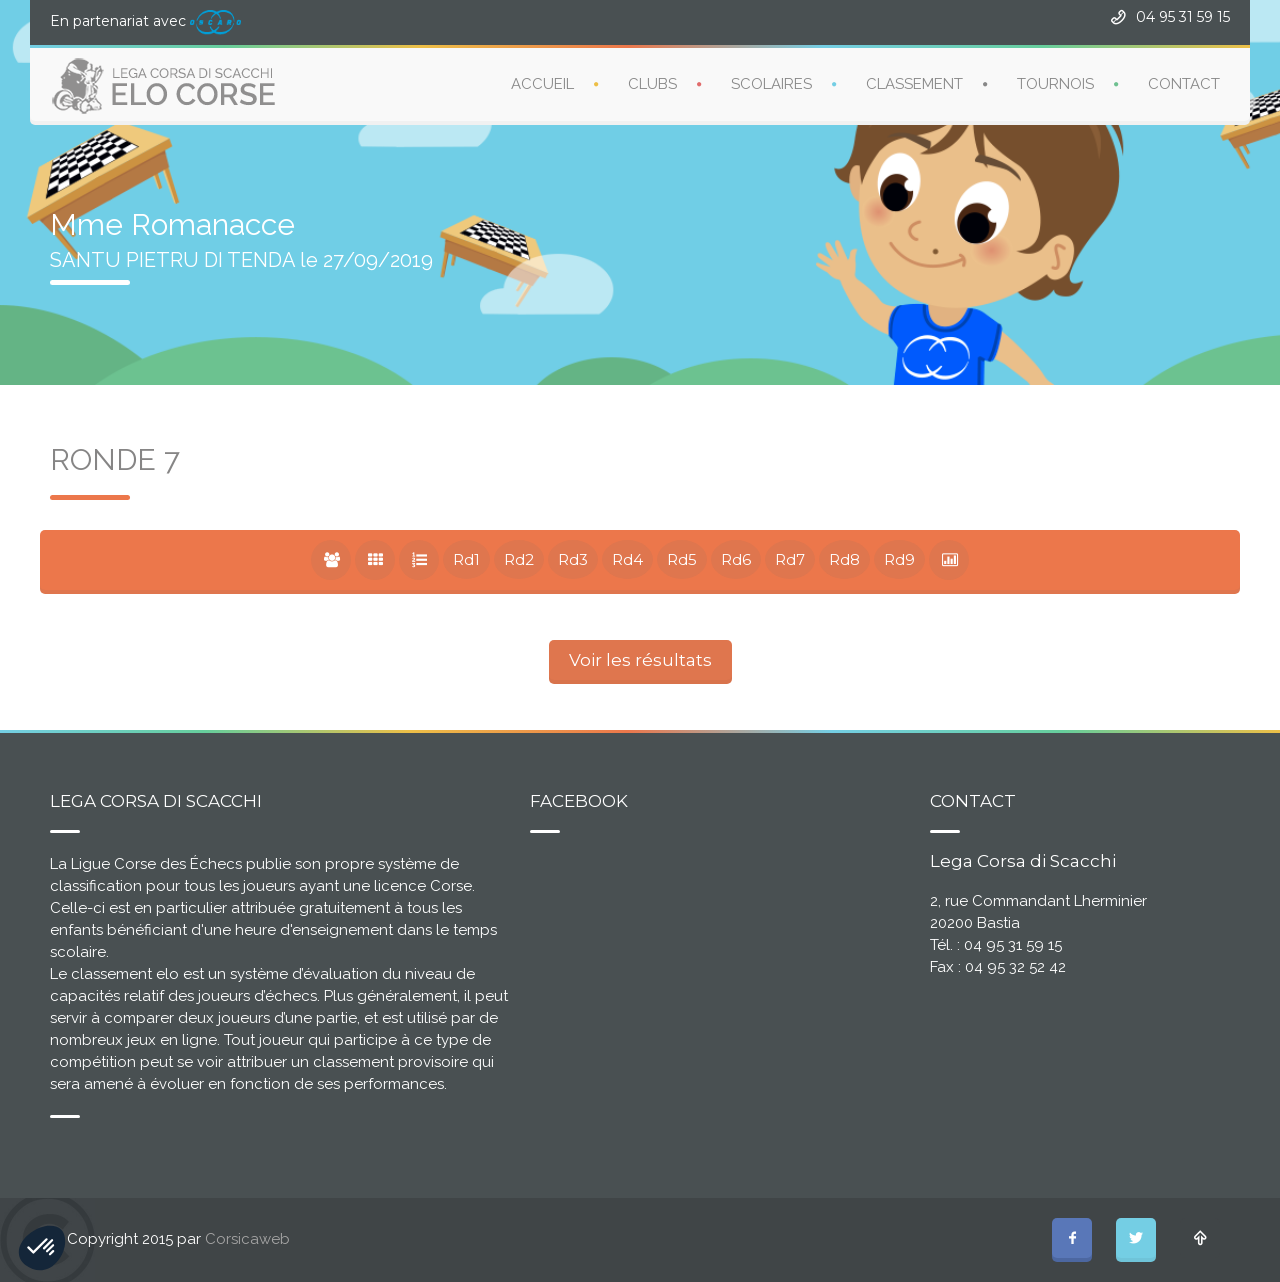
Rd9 (899, 559)
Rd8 (844, 559)
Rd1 (466, 559)
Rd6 (736, 559)
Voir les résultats (640, 660)
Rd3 (573, 559)
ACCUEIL (542, 84)
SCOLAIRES (771, 84)
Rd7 (790, 559)
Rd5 (682, 559)
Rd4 (627, 559)
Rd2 (519, 559)
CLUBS (652, 84)
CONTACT (1184, 84)
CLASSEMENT (914, 84)
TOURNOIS (1055, 84)
